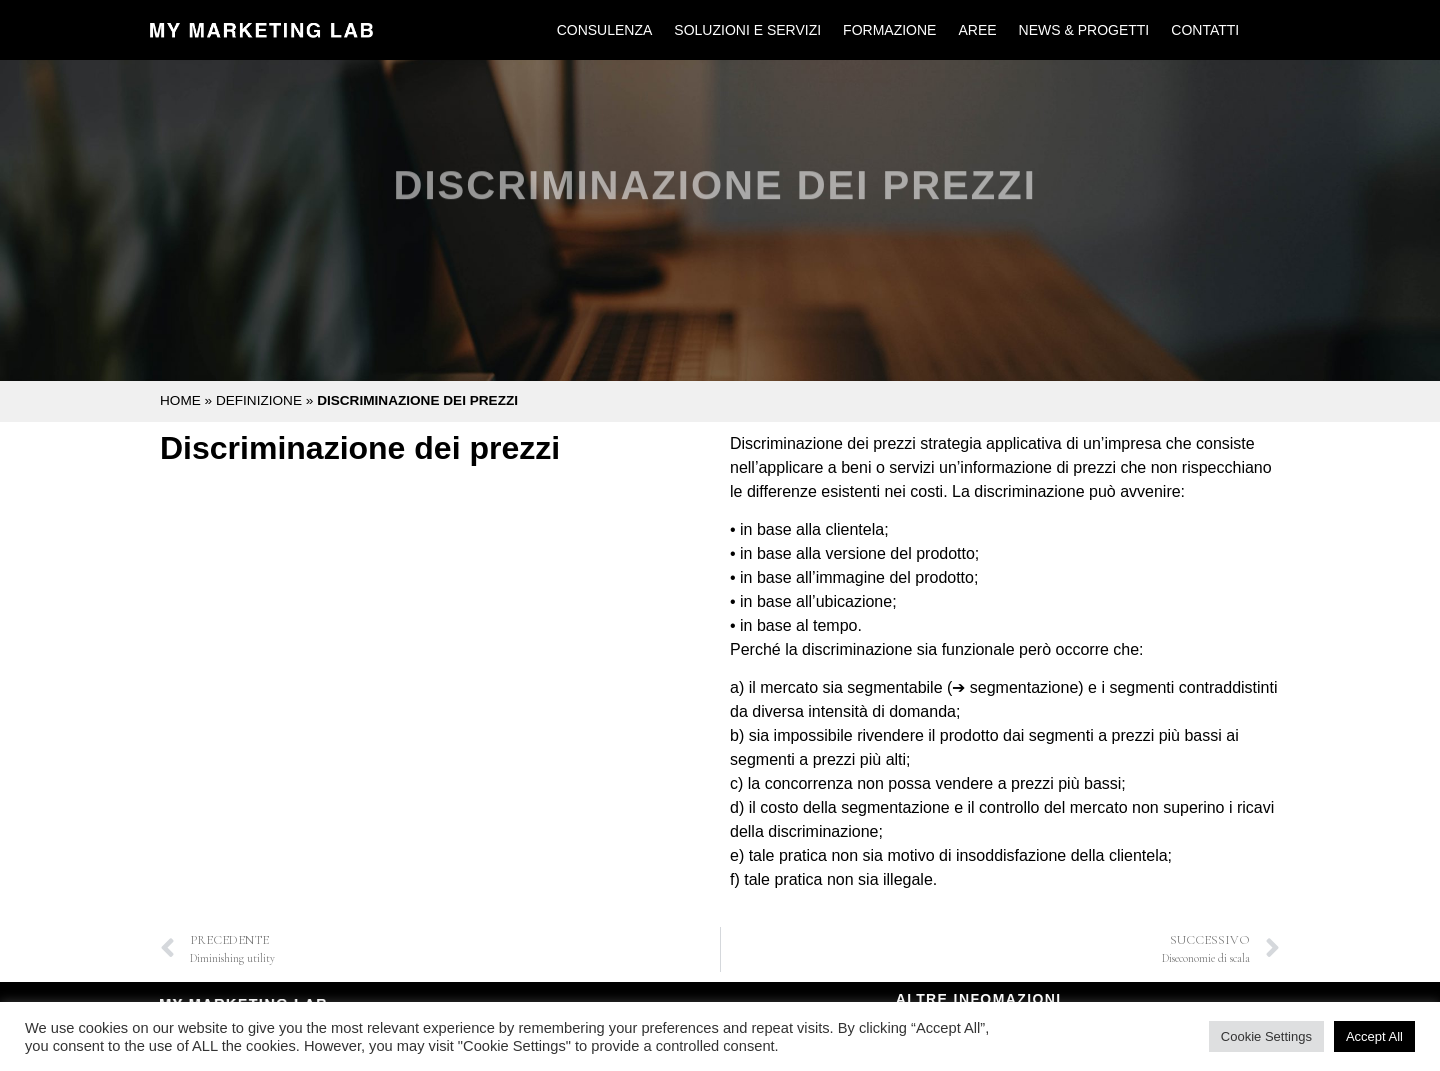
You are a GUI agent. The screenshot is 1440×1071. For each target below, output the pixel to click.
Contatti (1205, 30)
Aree (977, 30)
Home (180, 400)
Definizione (259, 400)
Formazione (889, 30)
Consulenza (605, 30)
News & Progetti (1084, 30)
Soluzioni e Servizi (747, 30)
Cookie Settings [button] (1266, 1036)
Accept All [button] (1374, 1036)
